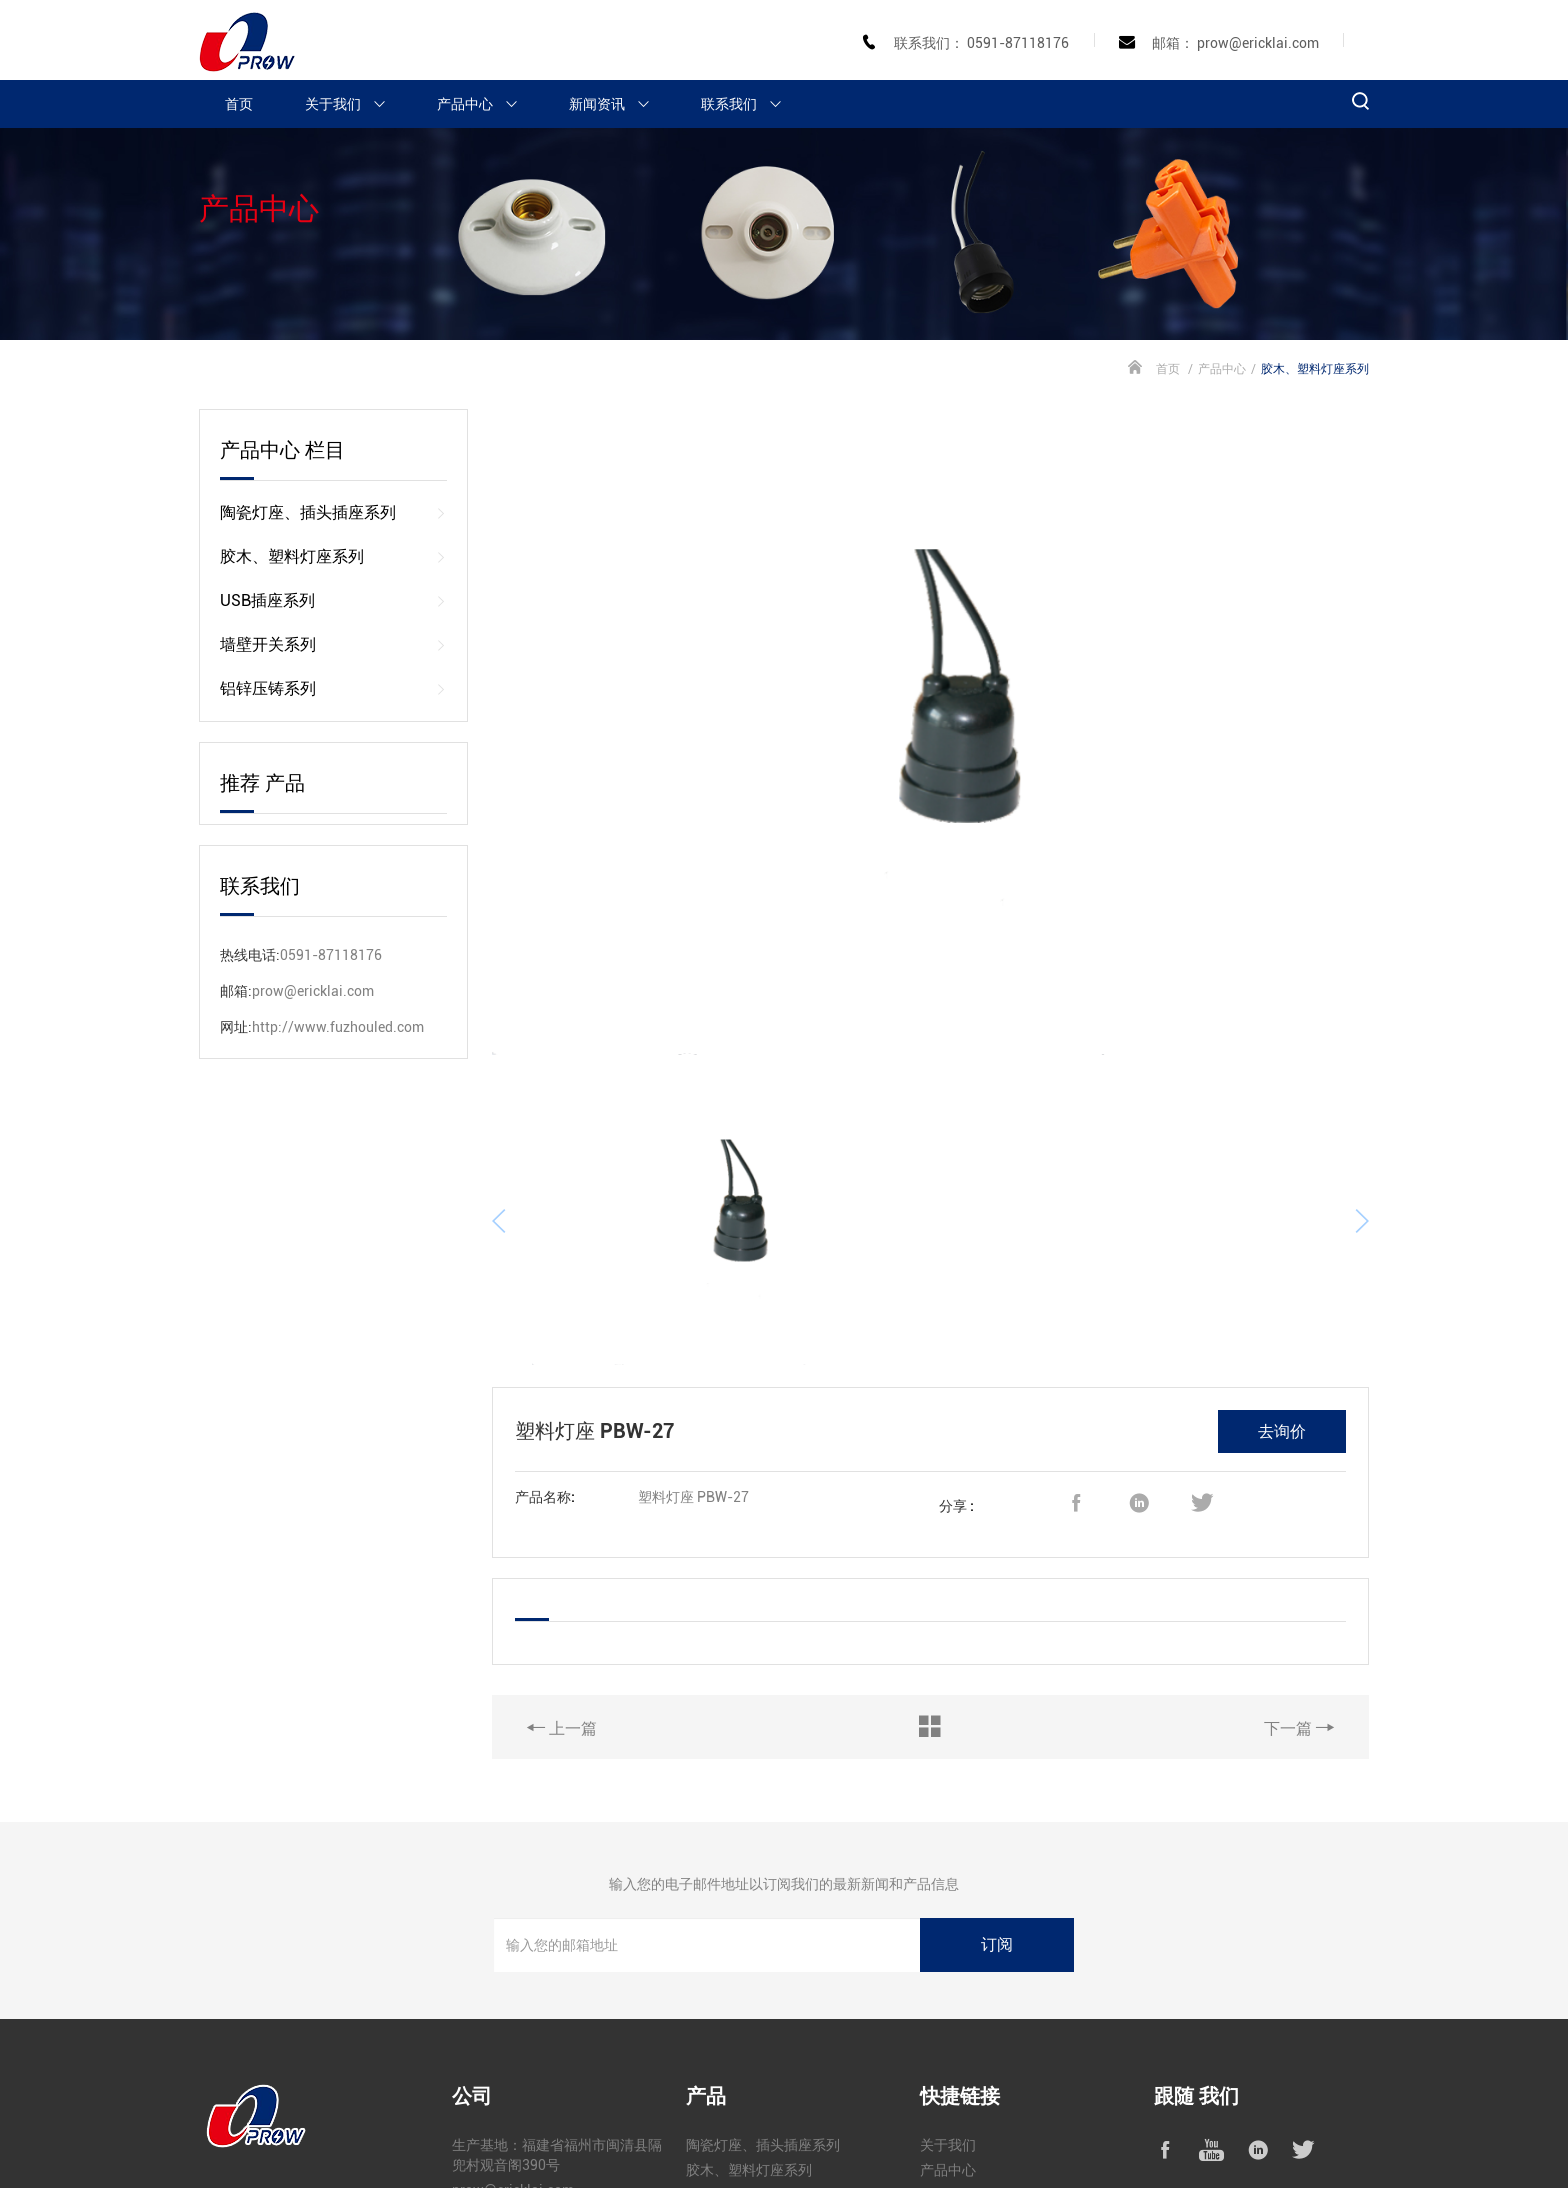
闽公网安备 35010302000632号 (706, 2146)
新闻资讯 (618, 104)
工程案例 (948, 2042)
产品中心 (486, 104)
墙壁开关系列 (333, 645)
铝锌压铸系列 (333, 689)
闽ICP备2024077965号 (537, 2146)
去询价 (1282, 1277)
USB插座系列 (333, 601)
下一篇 (1299, 1574)
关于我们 (354, 104)
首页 (239, 104)
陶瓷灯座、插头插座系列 (333, 513)
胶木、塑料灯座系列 (333, 557)
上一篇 (562, 1574)
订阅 (997, 1791)
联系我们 (750, 104)
